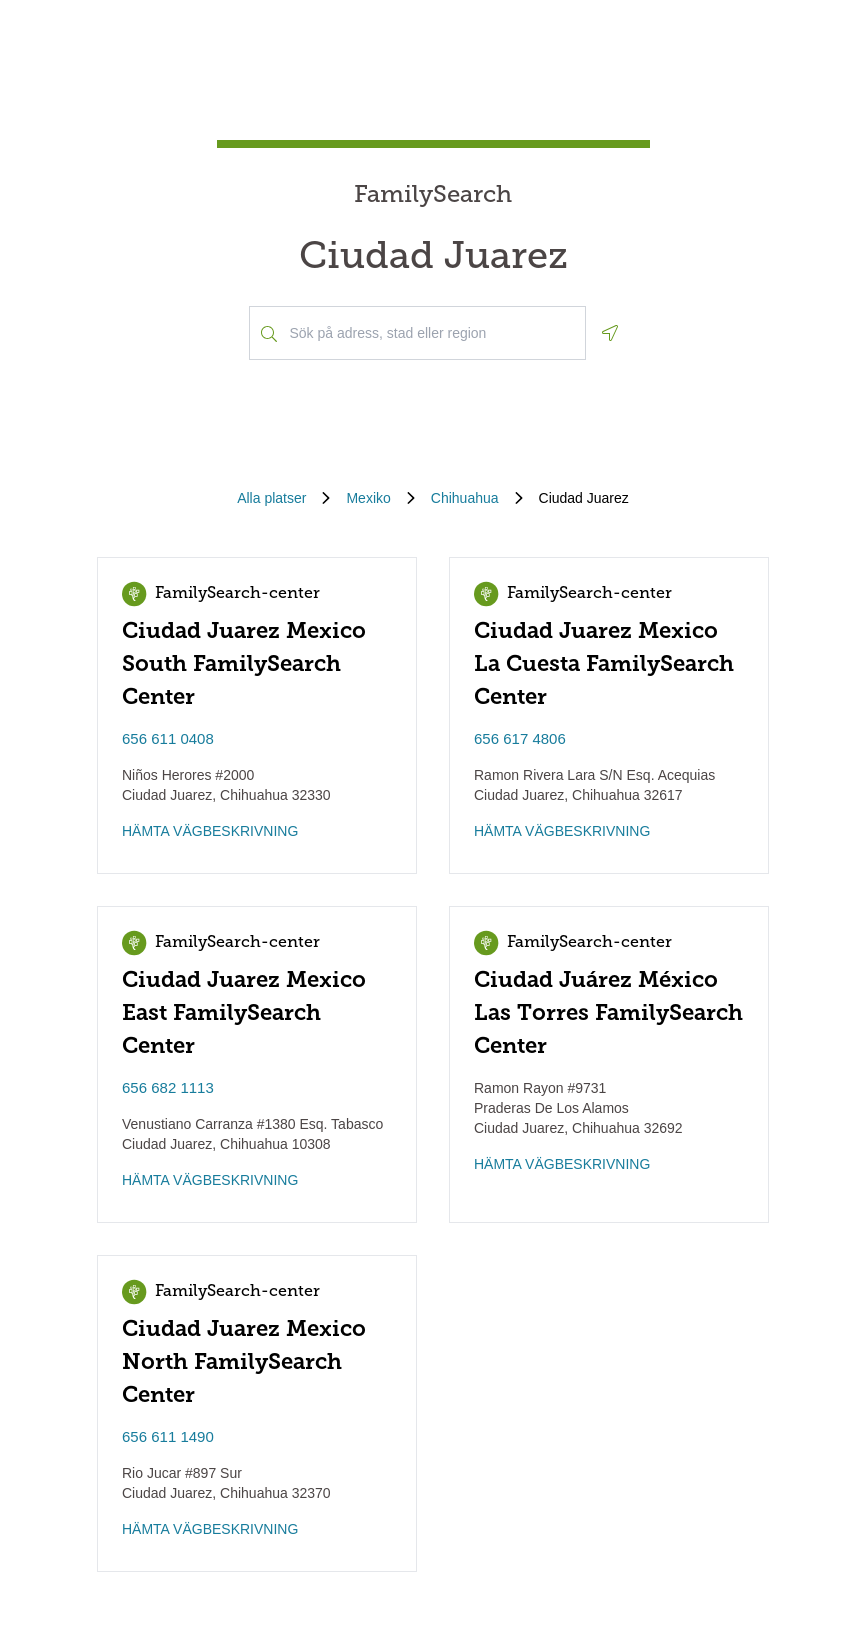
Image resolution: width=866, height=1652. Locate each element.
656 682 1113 (168, 1087)
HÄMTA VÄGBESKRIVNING (210, 831)
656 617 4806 (520, 738)
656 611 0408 (168, 738)
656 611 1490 (168, 1436)
